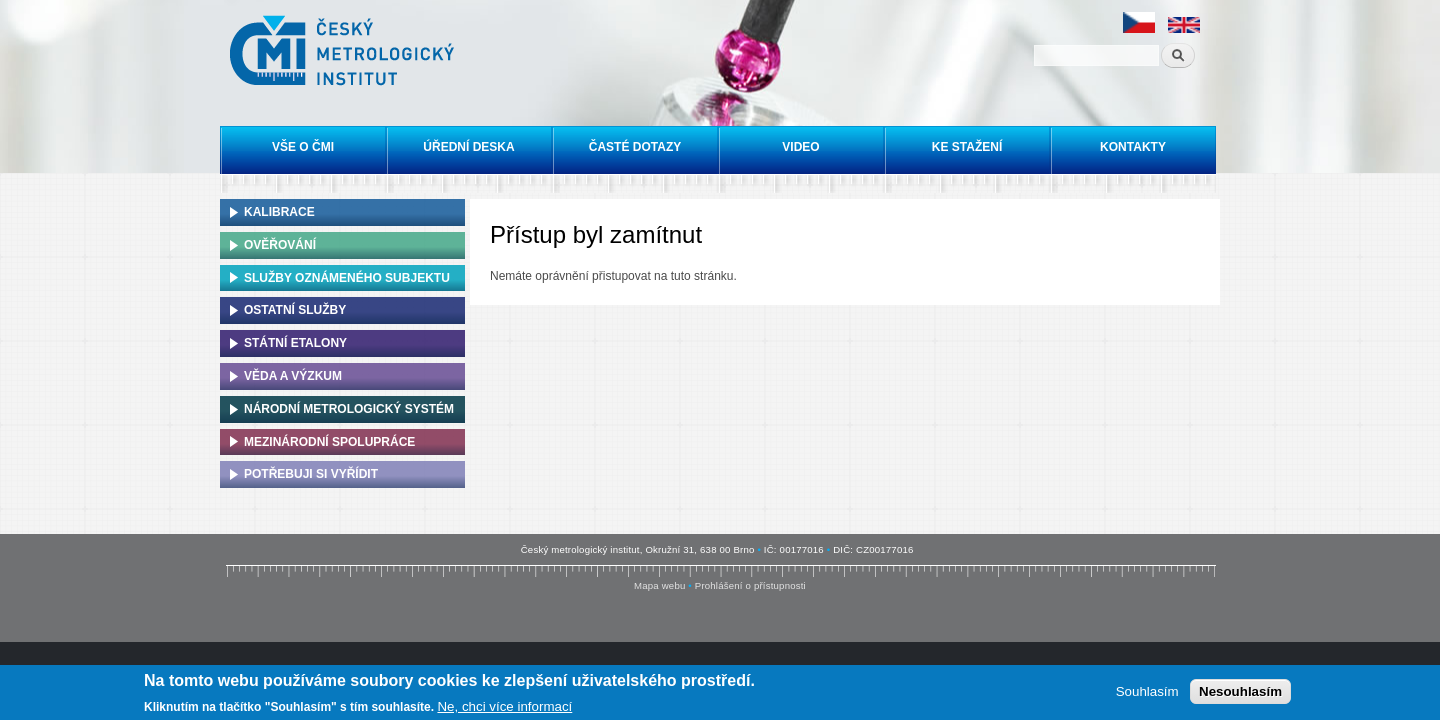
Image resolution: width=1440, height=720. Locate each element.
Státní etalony (295, 343)
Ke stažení (967, 147)
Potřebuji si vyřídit (311, 474)
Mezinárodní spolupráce (329, 442)
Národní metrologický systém (349, 409)
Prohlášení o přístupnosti (750, 585)
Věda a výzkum (293, 376)
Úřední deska (468, 147)
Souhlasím (1147, 692)
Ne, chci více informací (504, 707)
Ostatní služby (295, 310)
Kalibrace (279, 212)
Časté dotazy (635, 147)
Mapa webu (659, 585)
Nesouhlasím (1240, 692)
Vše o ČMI (303, 147)
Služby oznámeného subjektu (347, 278)
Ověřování (280, 245)
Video (800, 147)
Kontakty (1133, 147)
